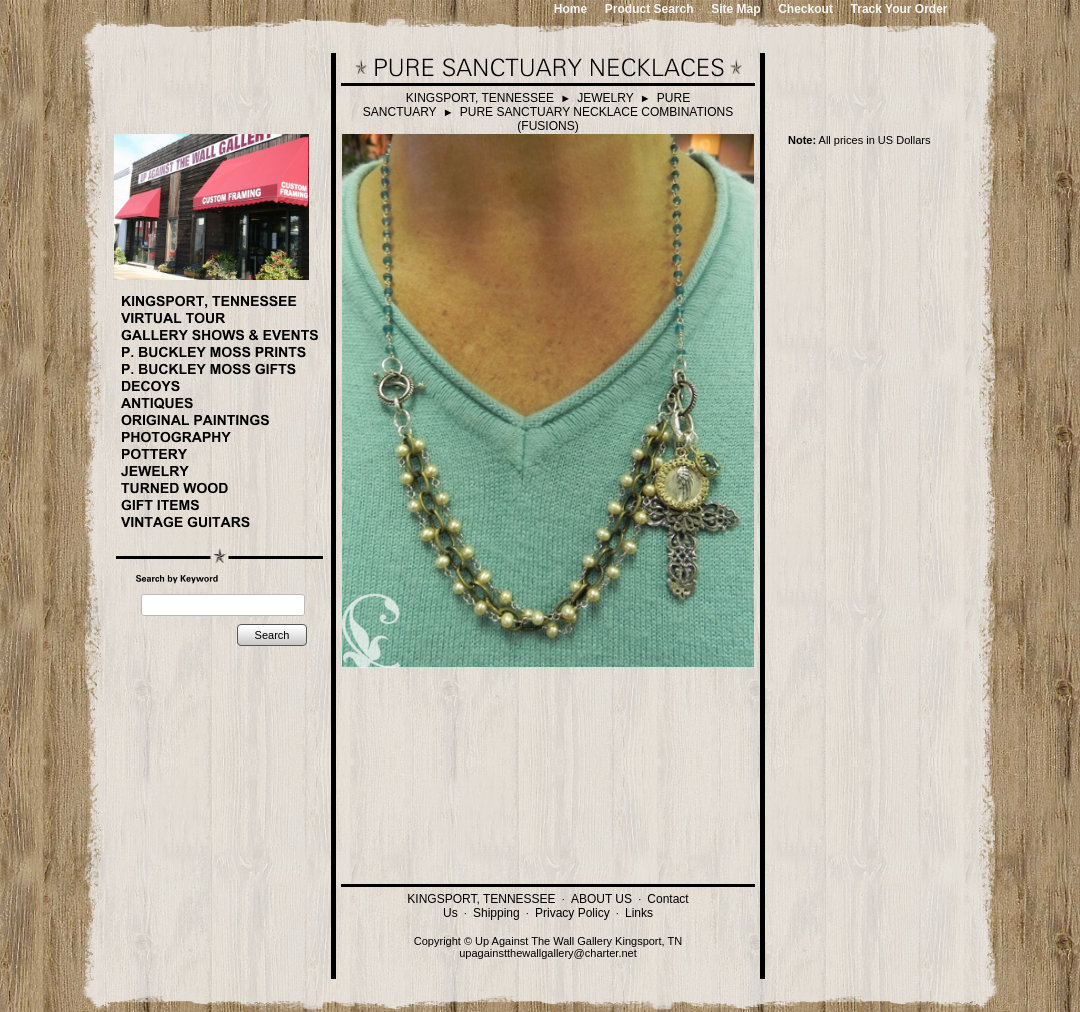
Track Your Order (899, 9)
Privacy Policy (572, 913)
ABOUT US (601, 899)
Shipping (496, 913)
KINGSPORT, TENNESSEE (480, 98)
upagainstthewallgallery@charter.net (548, 953)
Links (639, 913)
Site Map (735, 9)
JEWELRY (605, 98)
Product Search (649, 9)
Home (570, 9)
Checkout (805, 9)
